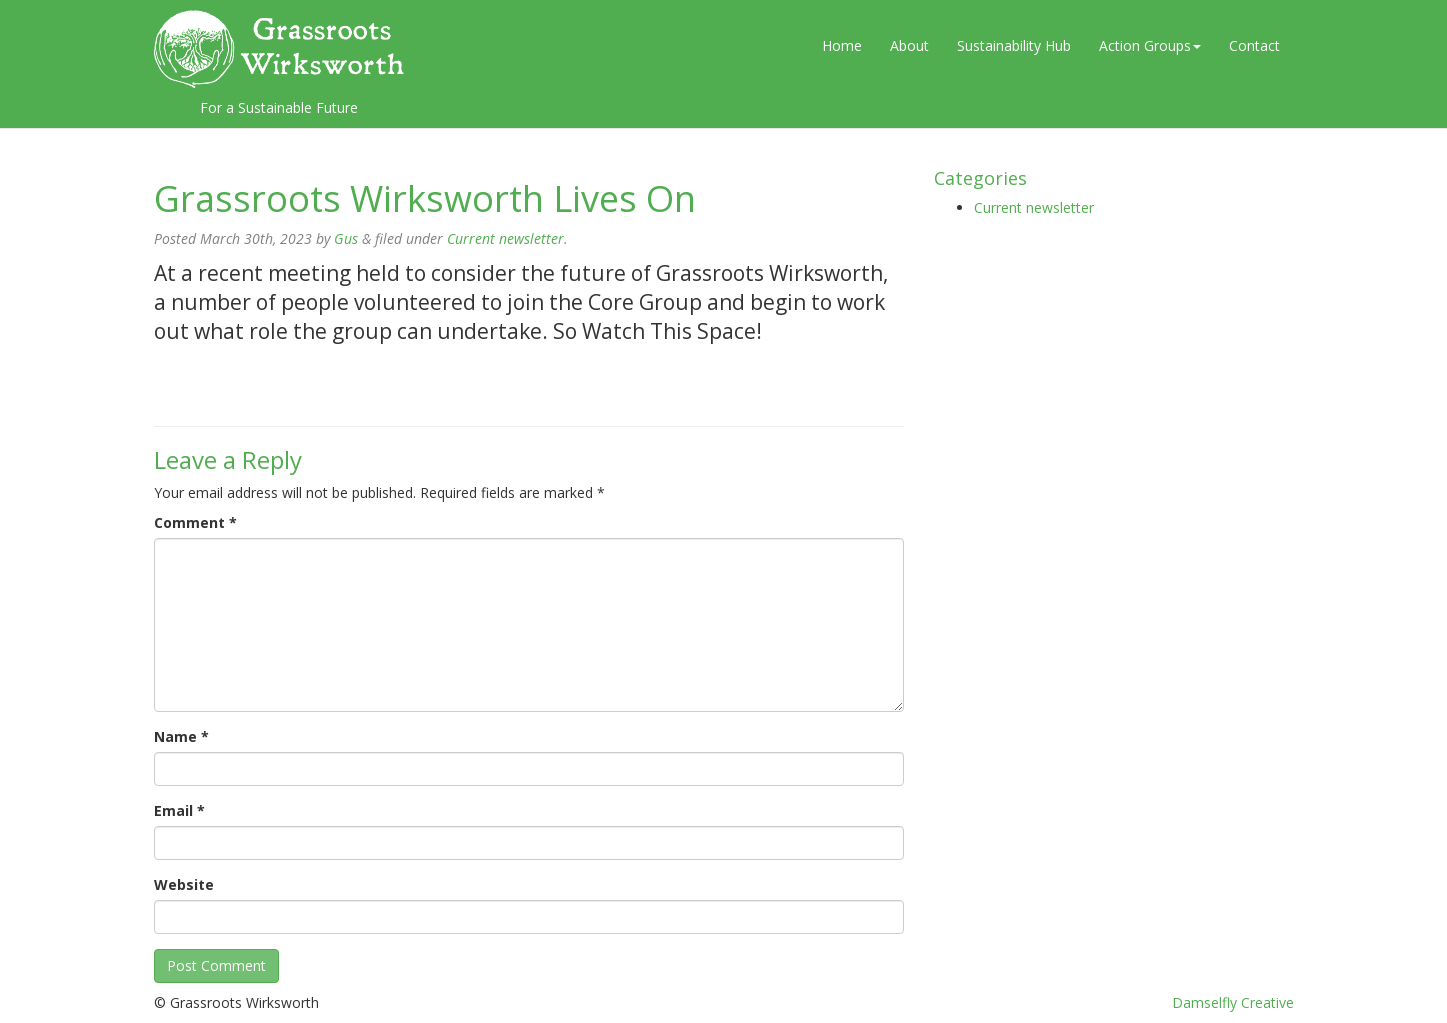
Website (184, 884)
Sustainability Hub (1014, 45)
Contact (1254, 45)
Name (181, 736)
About (909, 45)
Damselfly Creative (1233, 1002)
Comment (195, 522)
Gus (346, 238)
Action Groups (1150, 45)
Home (842, 45)
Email (179, 810)
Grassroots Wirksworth (279, 49)
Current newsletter (505, 238)
